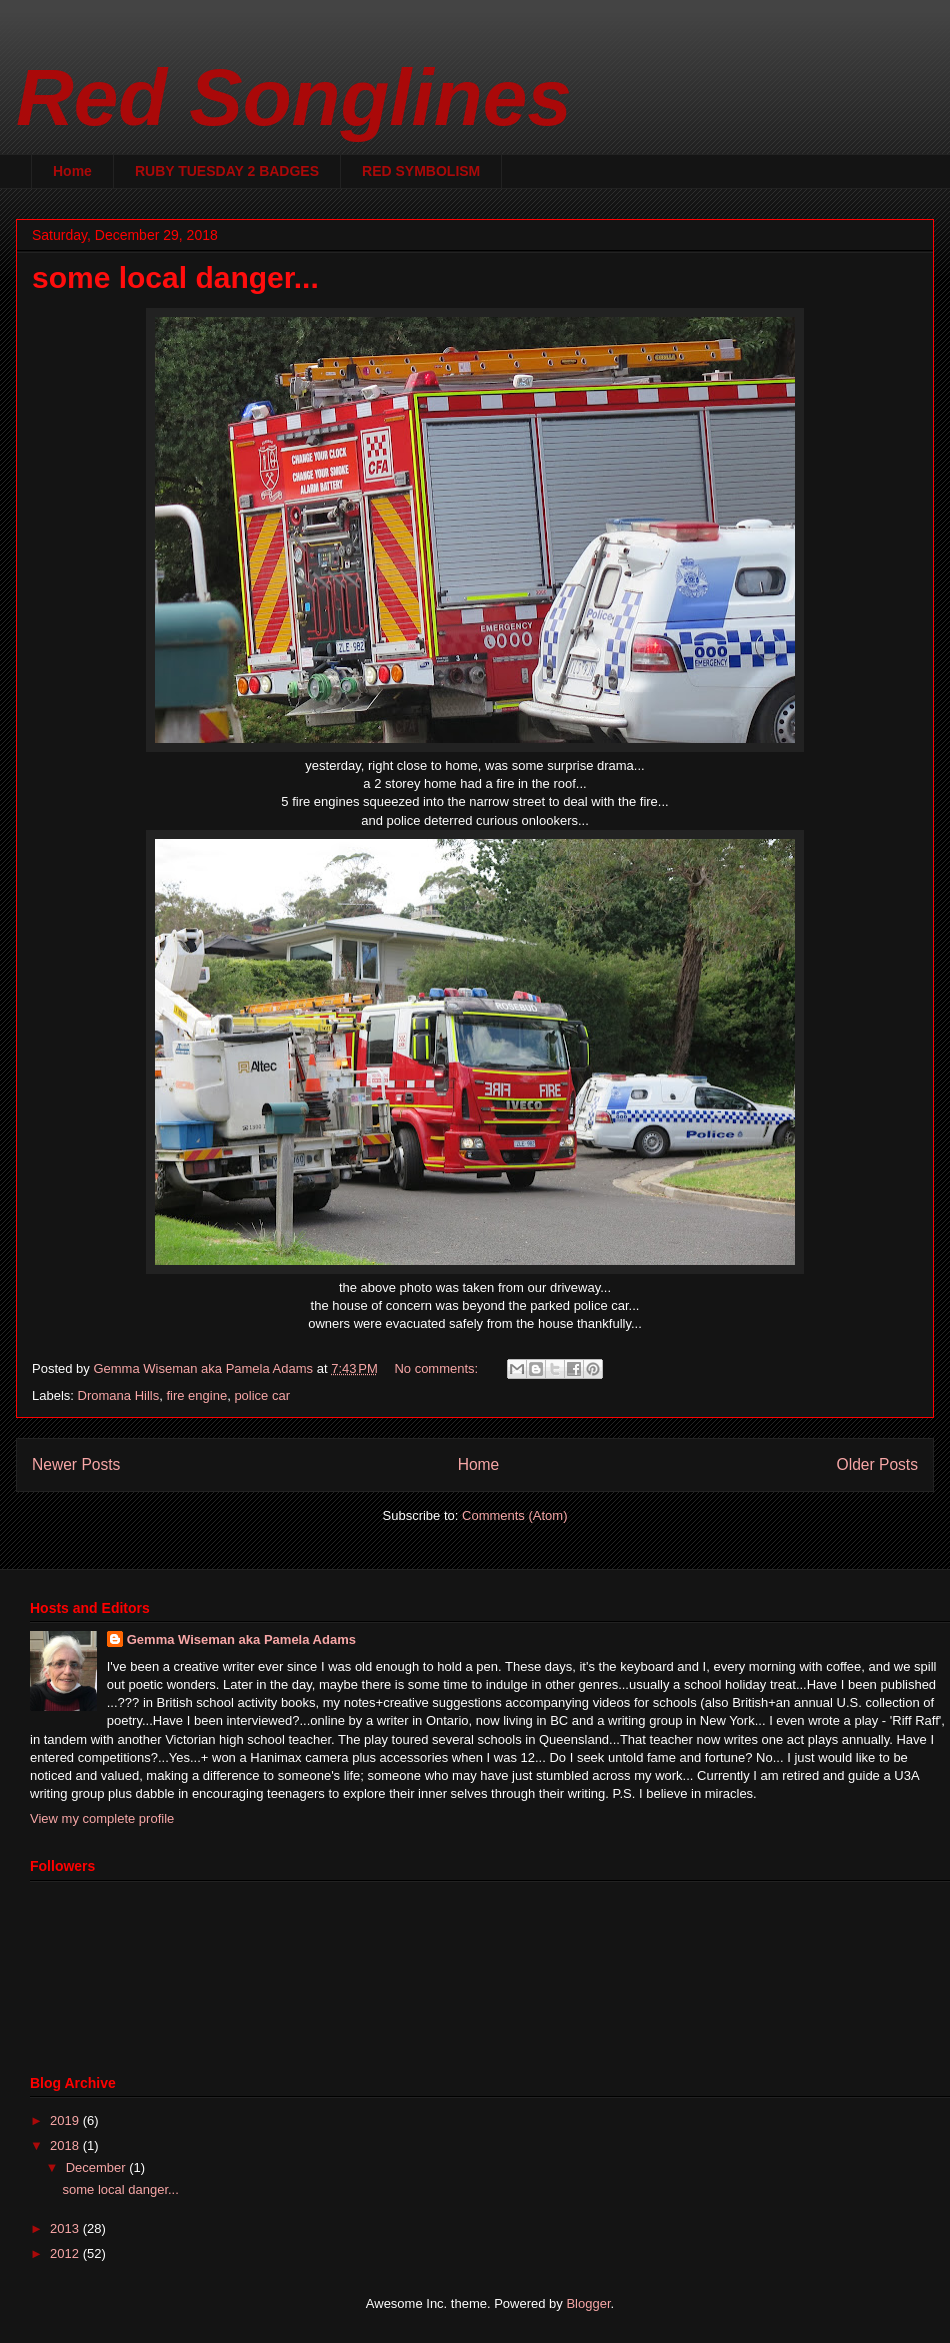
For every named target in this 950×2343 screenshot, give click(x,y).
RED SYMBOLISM (421, 171)
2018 (66, 2145)
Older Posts (877, 1464)
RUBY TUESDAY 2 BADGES (227, 171)
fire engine (196, 1395)
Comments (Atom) (514, 1515)
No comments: (437, 1368)
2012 (66, 2253)
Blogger (588, 2303)
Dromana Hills (119, 1395)
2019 (66, 2120)
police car (262, 1395)
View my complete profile (102, 1818)
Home (72, 171)
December (98, 2167)
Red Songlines (294, 97)
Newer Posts (76, 1464)
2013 (66, 2228)
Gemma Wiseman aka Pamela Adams (241, 1639)
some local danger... (175, 277)
